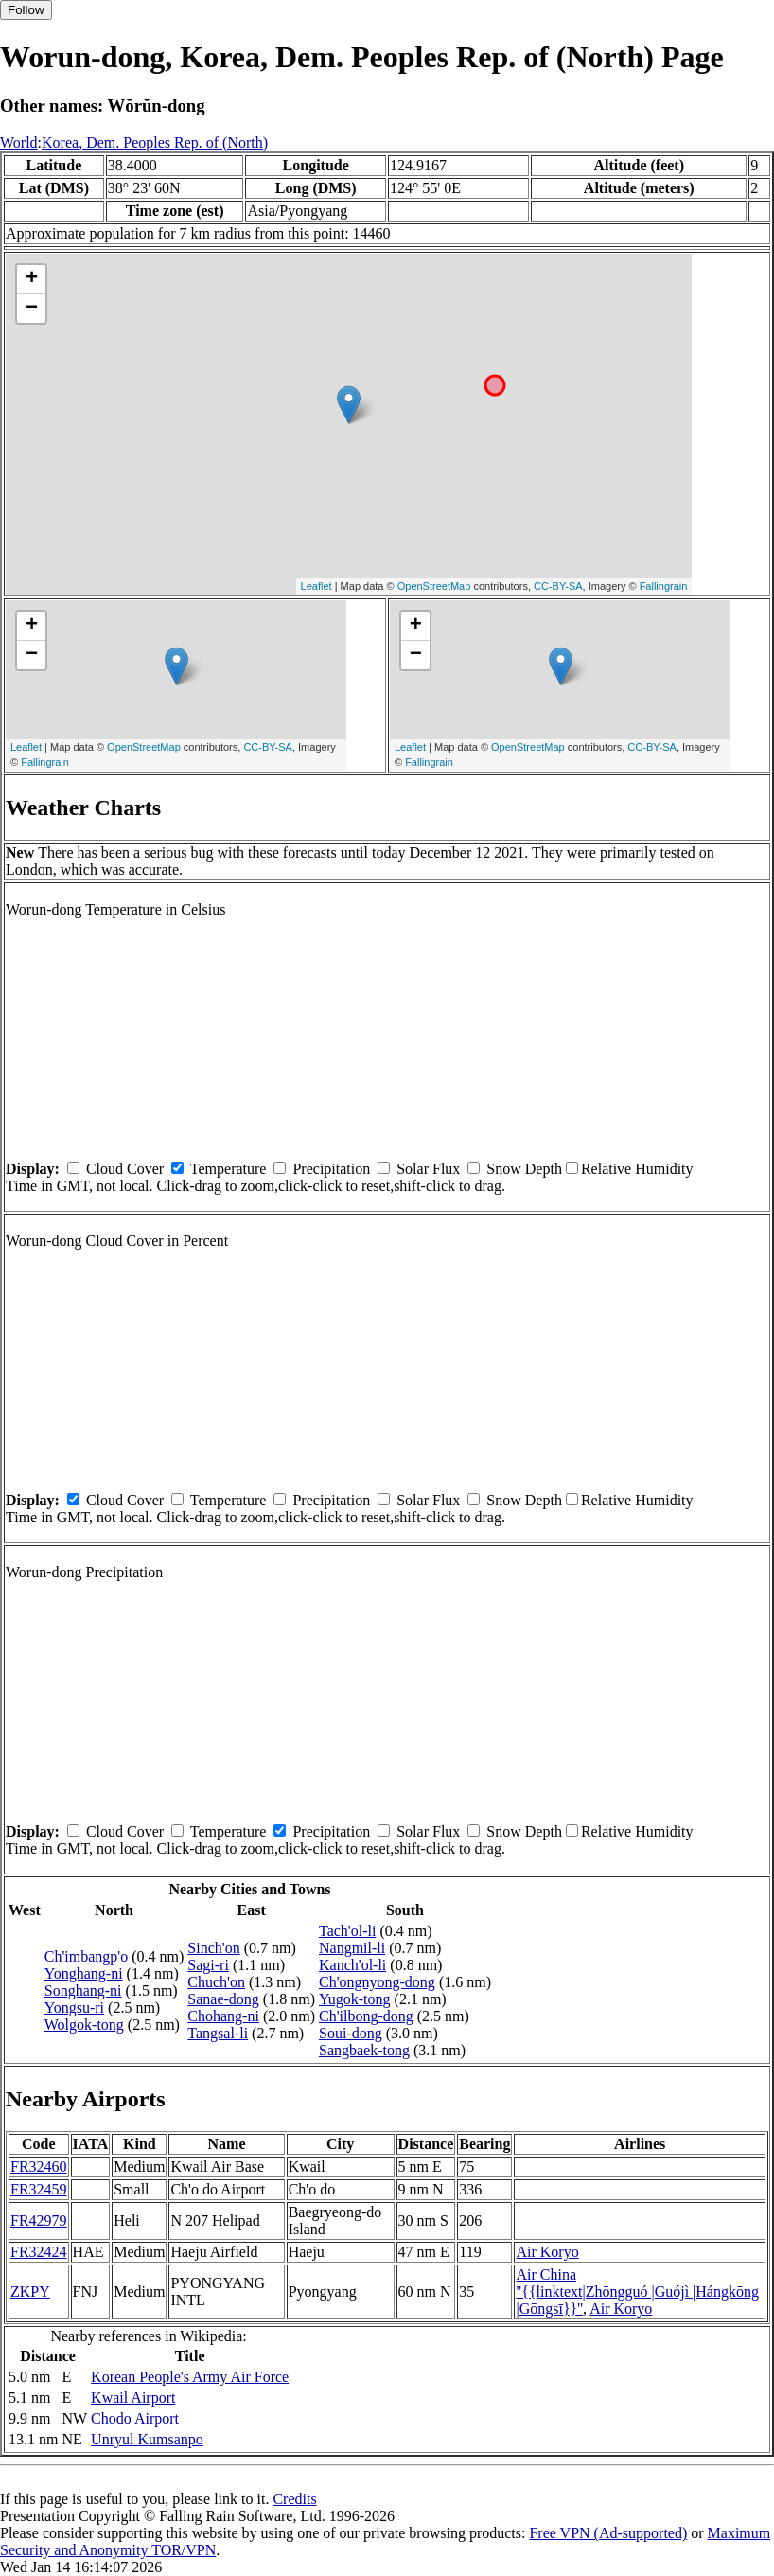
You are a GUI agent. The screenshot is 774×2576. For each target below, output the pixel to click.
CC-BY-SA (558, 586)
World (19, 142)
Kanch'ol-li (352, 1965)
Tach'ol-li (347, 1931)
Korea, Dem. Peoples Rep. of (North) (155, 142)
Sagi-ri (208, 1965)
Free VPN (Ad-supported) (608, 2533)
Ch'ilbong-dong (366, 2016)
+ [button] (32, 279)
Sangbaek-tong (364, 2050)
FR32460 (38, 2167)
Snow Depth (524, 1169)
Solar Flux (428, 1169)
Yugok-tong (355, 1999)
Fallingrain (664, 586)
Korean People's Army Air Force (190, 2377)
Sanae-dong (223, 1999)
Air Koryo (547, 2252)
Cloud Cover (125, 1169)
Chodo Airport (135, 2418)
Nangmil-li (352, 1948)
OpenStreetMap (434, 586)
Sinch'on (213, 1948)
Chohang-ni (223, 2016)
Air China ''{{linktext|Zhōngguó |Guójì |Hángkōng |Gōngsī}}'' (637, 2291)
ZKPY (30, 2291)
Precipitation (331, 1169)
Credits (294, 2499)
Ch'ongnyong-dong (377, 1982)
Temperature (228, 1169)
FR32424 (38, 2252)
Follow (26, 10)
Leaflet (316, 586)
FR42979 (38, 2220)
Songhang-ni (83, 1990)
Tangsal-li (217, 2033)
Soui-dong (350, 2033)
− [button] (32, 308)
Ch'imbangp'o (86, 1956)
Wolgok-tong (84, 2024)
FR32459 (38, 2189)
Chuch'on (216, 1982)
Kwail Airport (133, 2397)
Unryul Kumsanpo (147, 2439)
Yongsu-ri (74, 2007)
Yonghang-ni (83, 1973)
